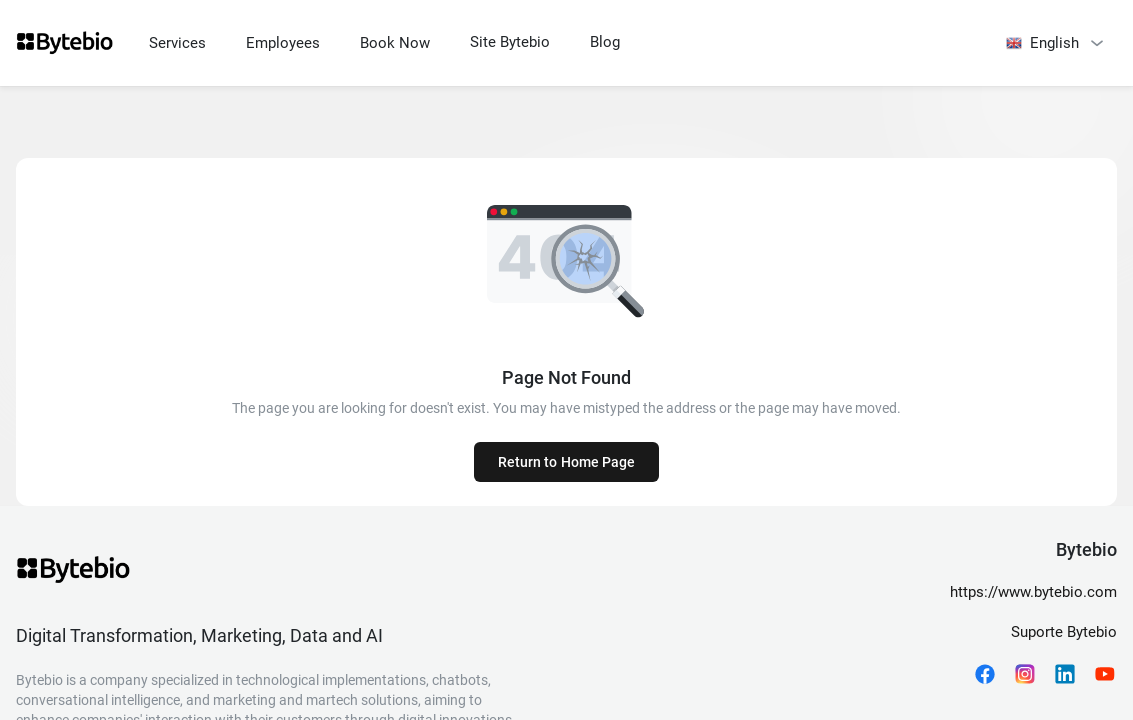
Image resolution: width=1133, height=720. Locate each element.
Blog (605, 42)
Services (177, 43)
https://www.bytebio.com (1033, 592)
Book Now (395, 43)
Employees (283, 43)
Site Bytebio (510, 42)
